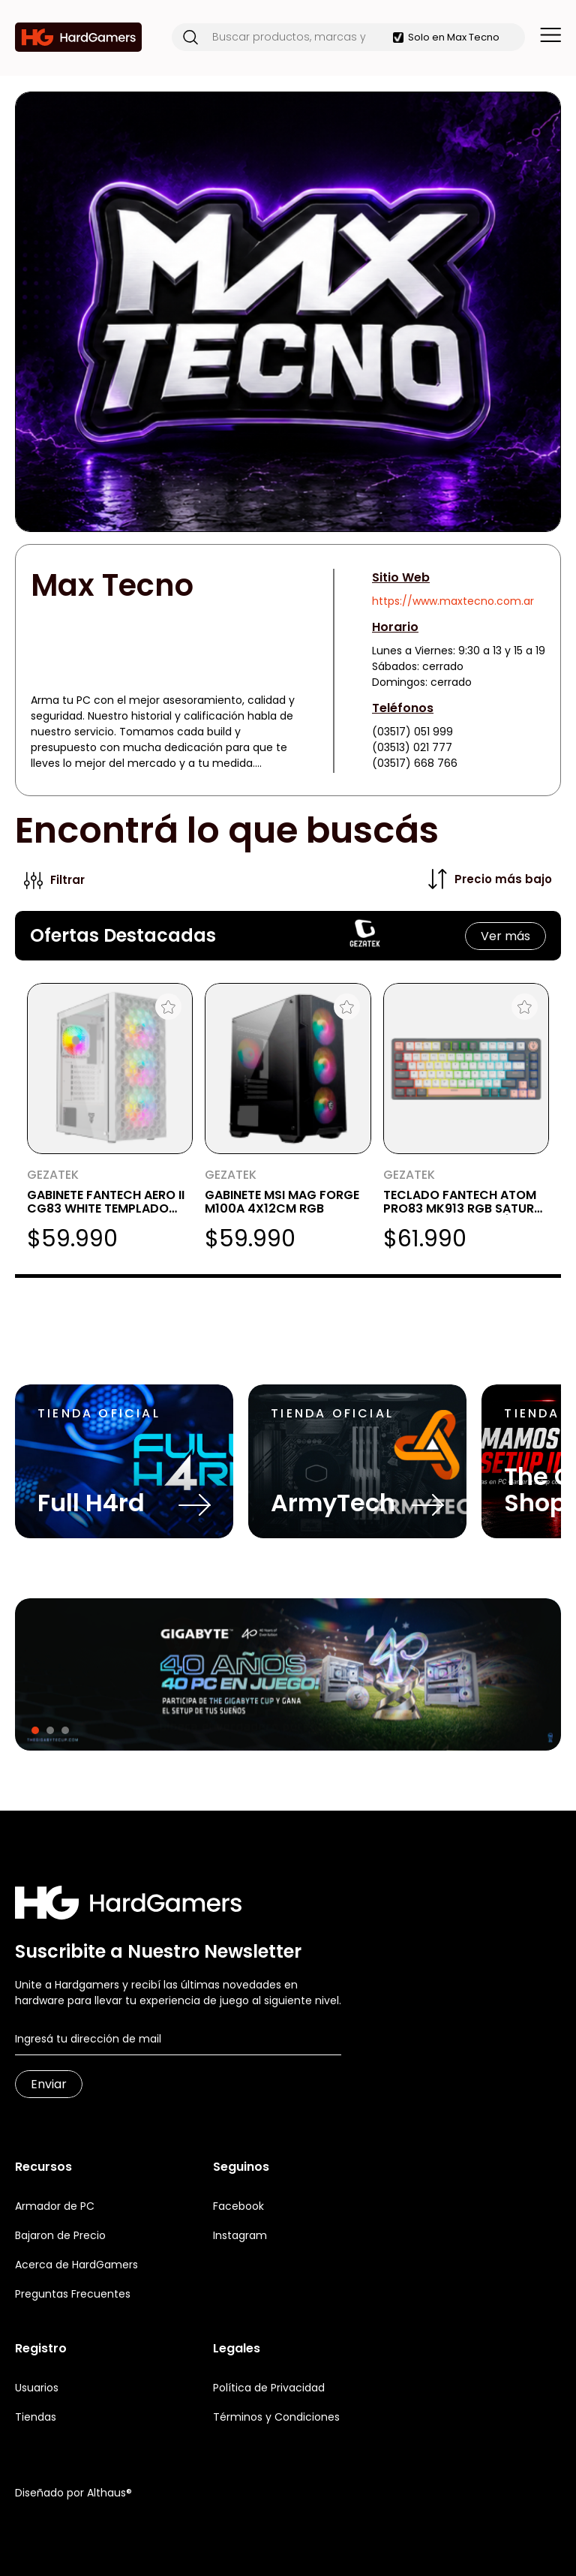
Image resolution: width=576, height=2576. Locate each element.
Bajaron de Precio (60, 2235)
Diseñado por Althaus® (73, 2492)
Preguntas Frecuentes (72, 2293)
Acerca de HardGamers (76, 2264)
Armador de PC (54, 2206)
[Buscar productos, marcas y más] (295, 37)
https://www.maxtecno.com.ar (453, 601)
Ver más (505, 936)
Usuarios (36, 2387)
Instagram (240, 2235)
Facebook (238, 2206)
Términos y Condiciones (276, 2416)
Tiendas (35, 2416)
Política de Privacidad (269, 2387)
